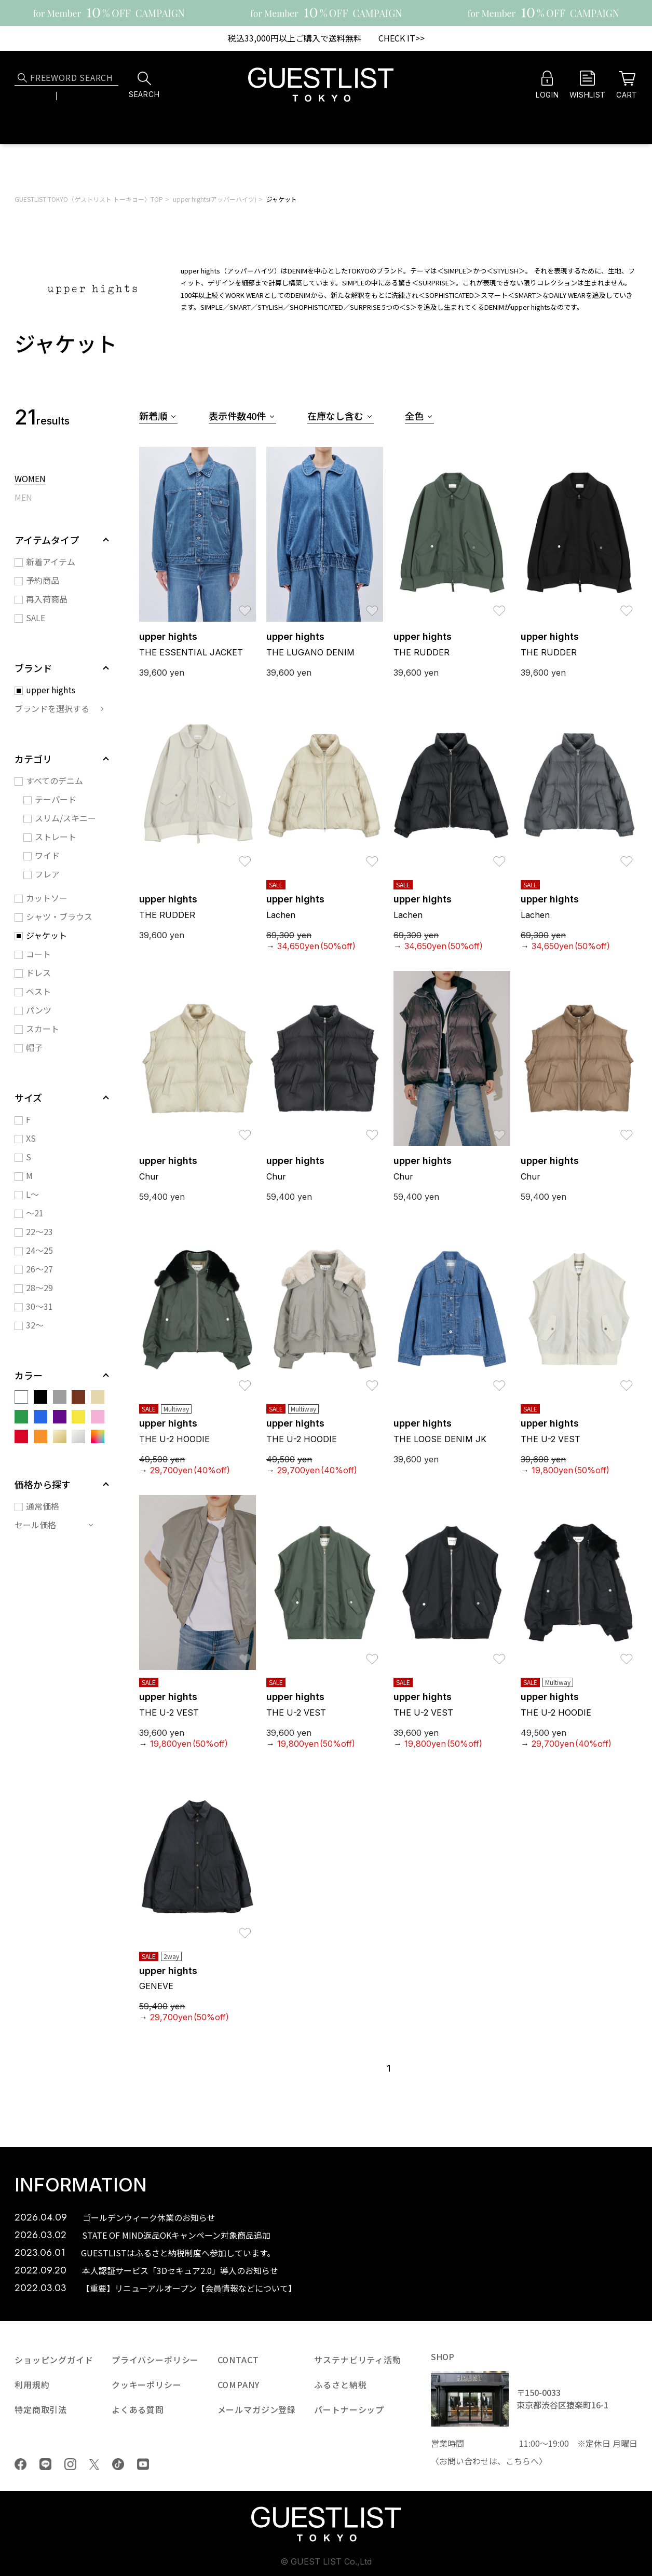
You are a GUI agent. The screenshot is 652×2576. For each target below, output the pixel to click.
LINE (45, 2464)
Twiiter (94, 2464)
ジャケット (281, 199)
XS (31, 1138)
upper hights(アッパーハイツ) (214, 199)
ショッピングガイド (54, 2359)
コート (38, 954)
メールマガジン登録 (257, 2409)
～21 (35, 1213)
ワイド (47, 855)
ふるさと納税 (340, 2384)
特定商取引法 (41, 2409)
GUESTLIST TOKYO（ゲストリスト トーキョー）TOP (89, 199)
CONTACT (238, 2359)
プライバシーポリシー (155, 2359)
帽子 (34, 1047)
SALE (35, 617)
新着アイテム (50, 561)
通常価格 (42, 1506)
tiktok (118, 2464)
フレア (47, 874)
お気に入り (245, 605)
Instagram (70, 2464)
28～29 (39, 1287)
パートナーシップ (349, 2409)
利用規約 (32, 2384)
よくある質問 (138, 2409)
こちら (518, 2461)
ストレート (55, 836)
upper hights (50, 689)
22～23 (39, 1231)
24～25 (39, 1250)
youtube (143, 2464)
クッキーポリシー (147, 2384)
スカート (42, 1028)
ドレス (38, 972)
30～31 (39, 1306)
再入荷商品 (46, 599)
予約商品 (42, 580)
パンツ (38, 1010)
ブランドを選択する (52, 708)
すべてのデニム (54, 780)
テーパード (55, 799)
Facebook (20, 2464)
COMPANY (239, 2384)
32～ (35, 1325)
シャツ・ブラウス (59, 916)
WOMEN (30, 479)
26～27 (39, 1269)
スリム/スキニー (65, 818)
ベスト (38, 991)
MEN (23, 498)
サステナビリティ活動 (357, 2359)
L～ (32, 1194)
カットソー (46, 898)
